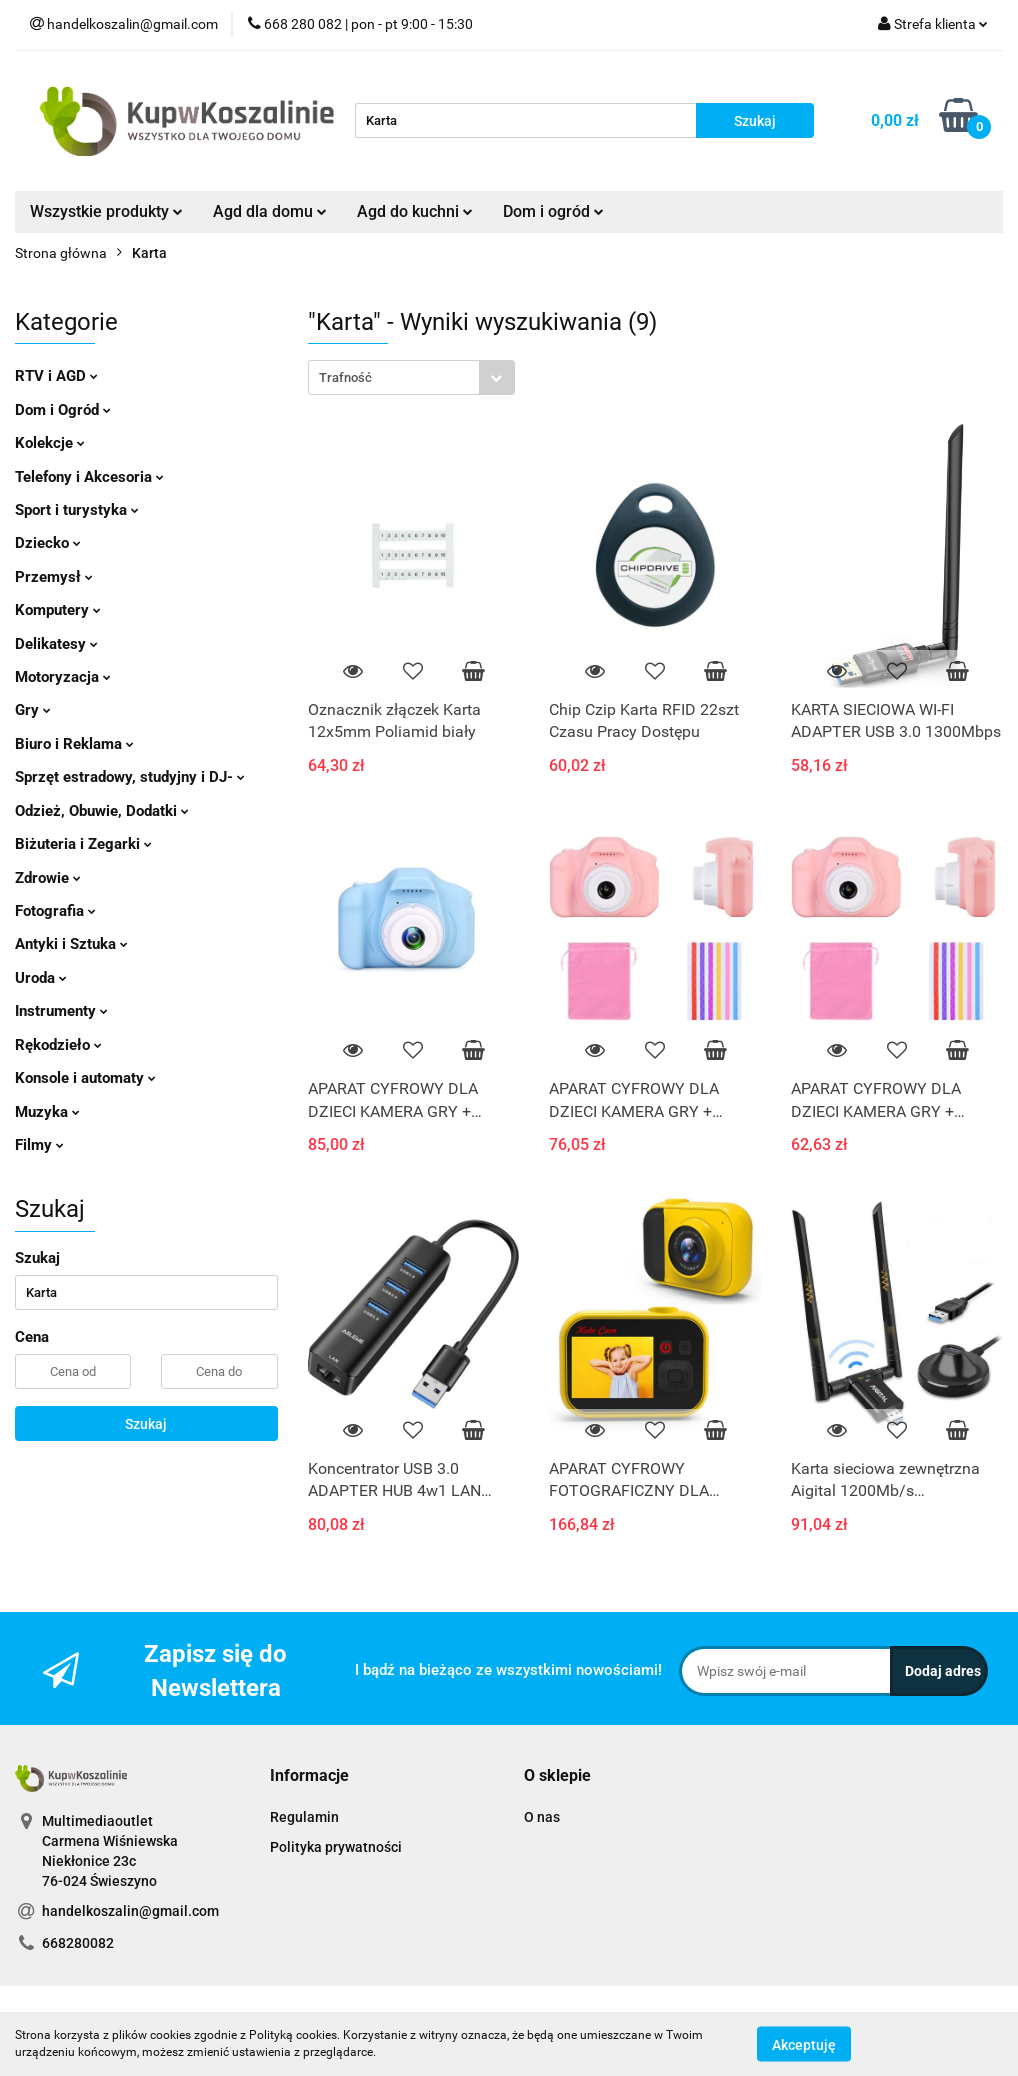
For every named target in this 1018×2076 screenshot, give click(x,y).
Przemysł (54, 577)
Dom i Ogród (63, 410)
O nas (542, 1817)
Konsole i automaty (85, 1078)
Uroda (41, 978)
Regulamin (304, 1817)
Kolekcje (50, 443)
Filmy (39, 1145)
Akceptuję (804, 2044)
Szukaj (146, 1424)
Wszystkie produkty (106, 211)
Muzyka (47, 1112)
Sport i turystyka (77, 510)
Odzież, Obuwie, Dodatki (102, 811)
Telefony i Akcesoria (89, 477)
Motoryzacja (63, 677)
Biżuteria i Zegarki (83, 844)
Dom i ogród (553, 211)
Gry (33, 710)
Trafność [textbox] (345, 377)
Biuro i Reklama (74, 744)
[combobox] (411, 377)
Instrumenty (61, 1011)
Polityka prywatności (336, 1847)
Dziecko (48, 543)
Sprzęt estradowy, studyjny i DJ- (130, 777)
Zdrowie (48, 878)
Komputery (58, 610)
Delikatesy (56, 644)
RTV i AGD (56, 376)
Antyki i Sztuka (71, 944)
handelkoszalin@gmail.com (130, 1911)
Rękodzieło (58, 1045)
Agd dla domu (270, 211)
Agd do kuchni (415, 211)
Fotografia (55, 911)
